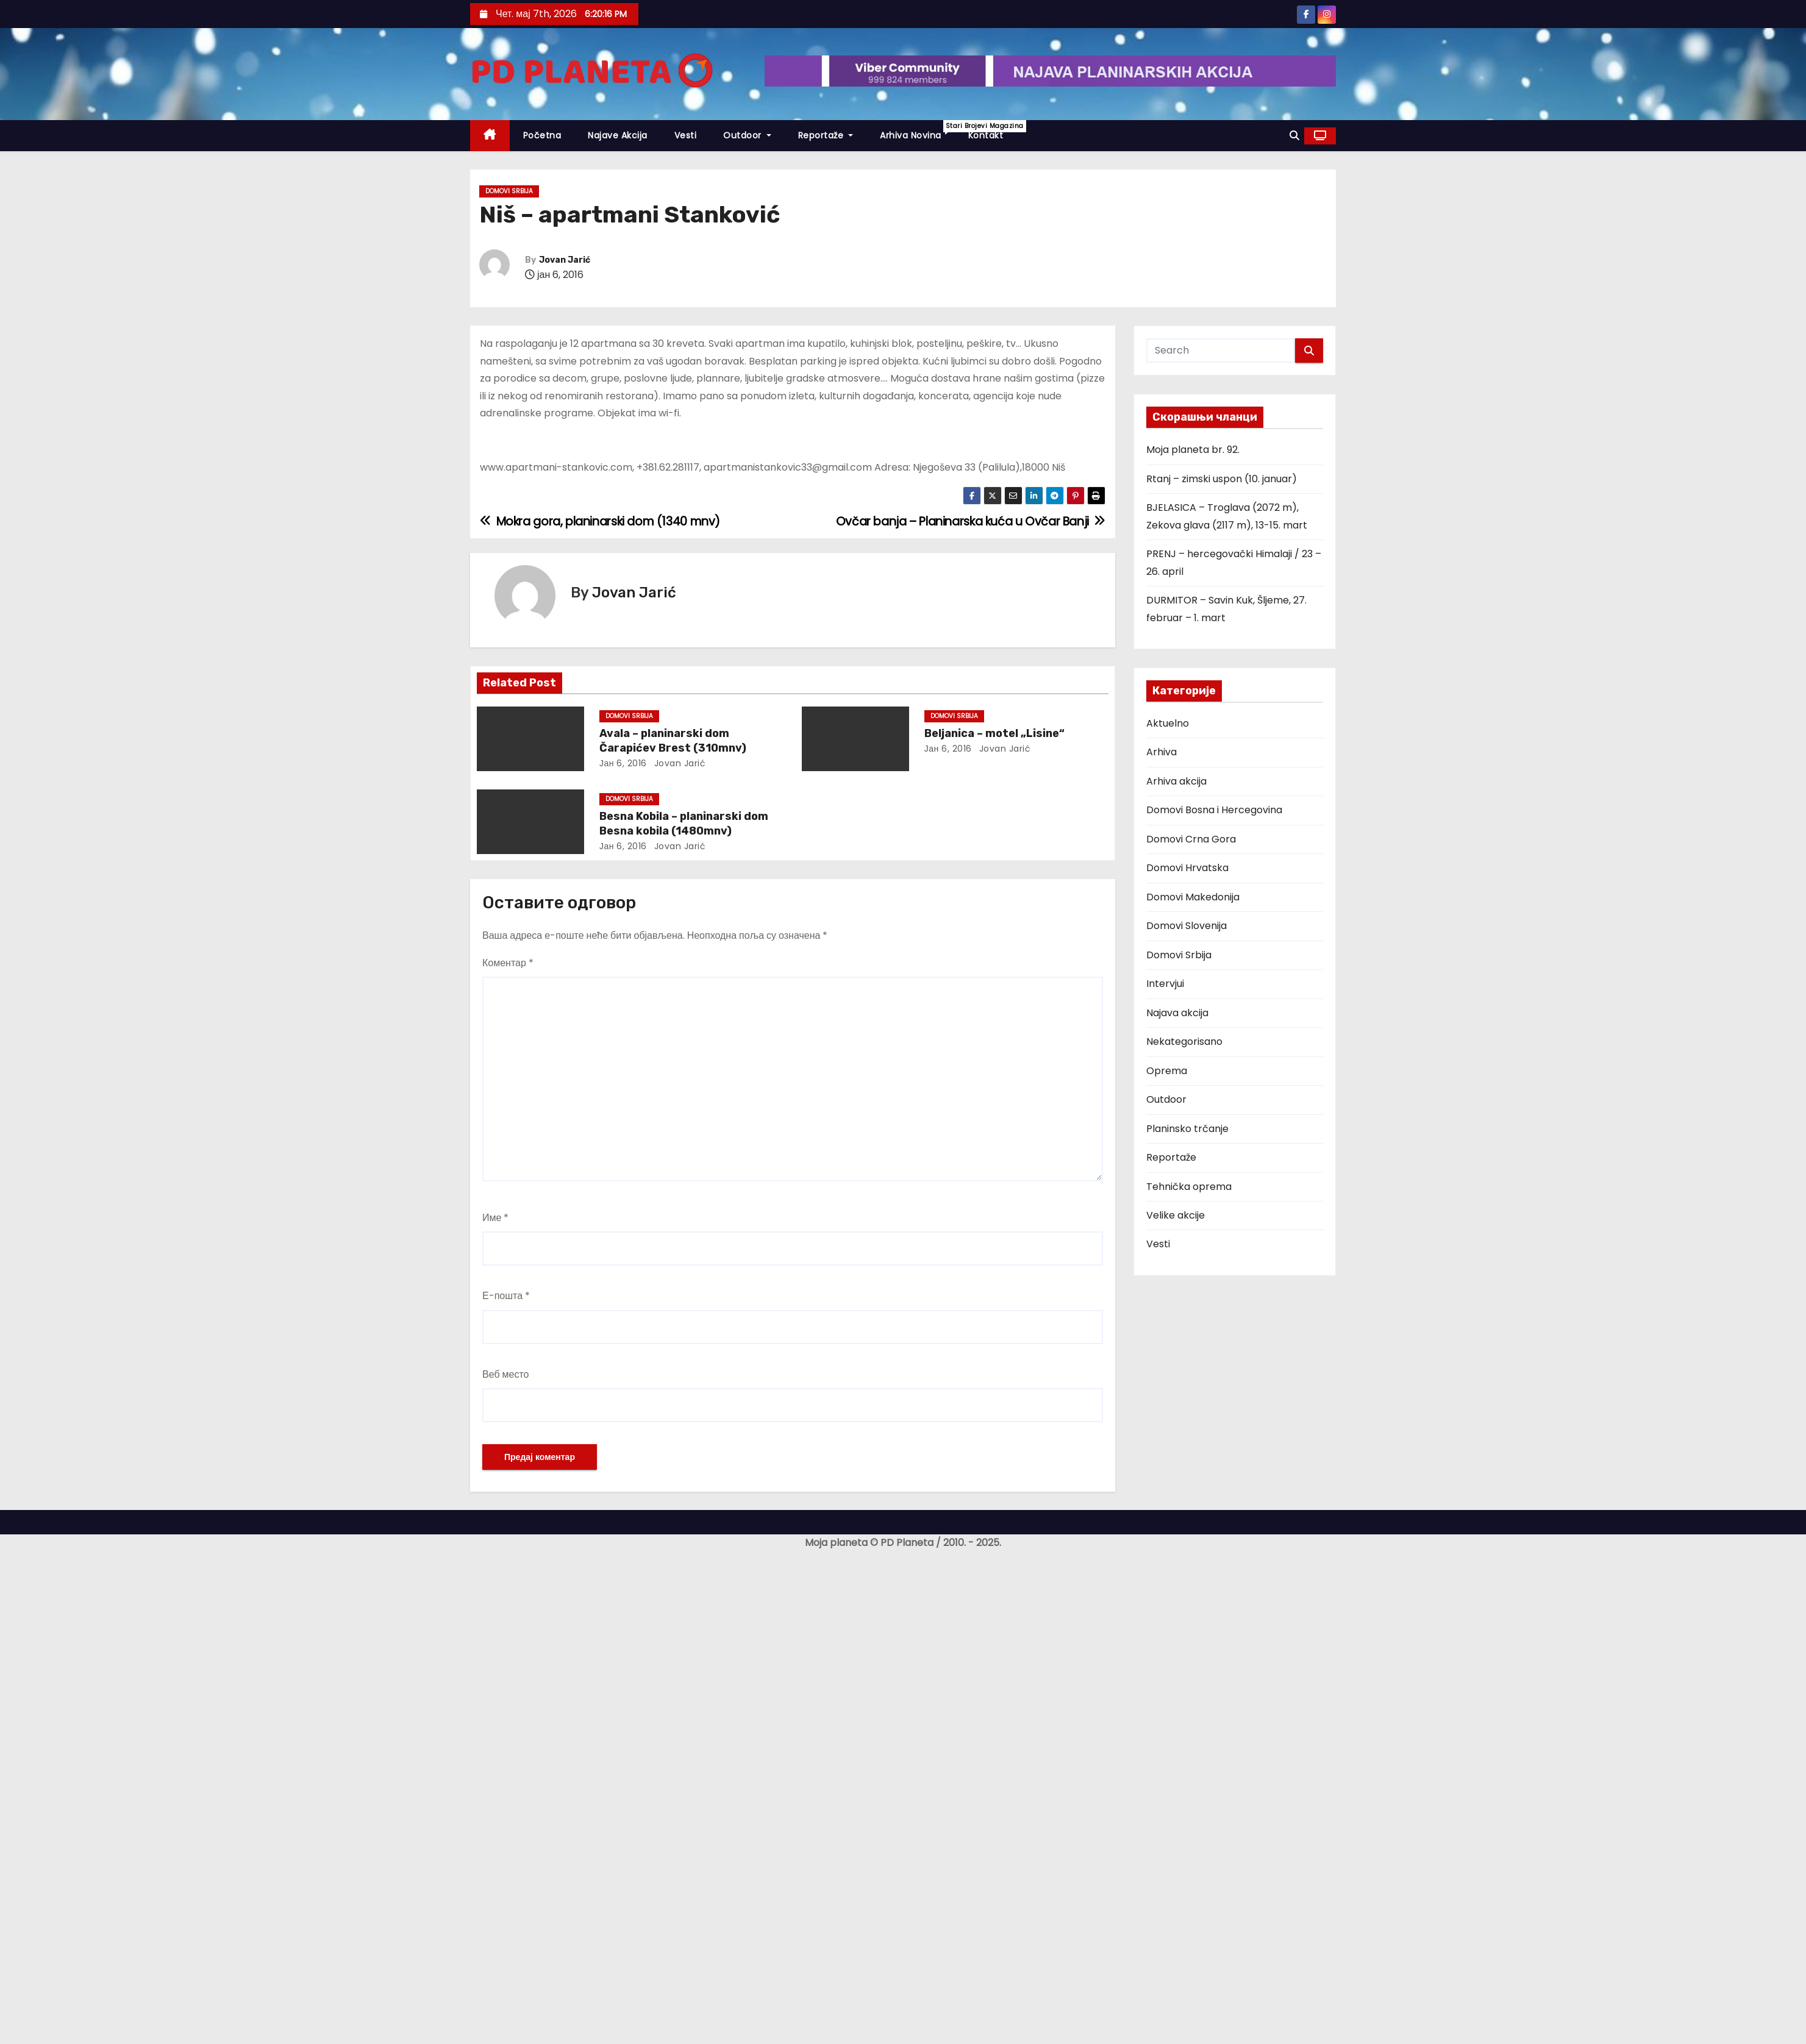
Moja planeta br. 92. (1193, 450)
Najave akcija (618, 135)
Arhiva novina (917, 130)
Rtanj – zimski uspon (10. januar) (1221, 479)
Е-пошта (506, 1296)
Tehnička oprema (1189, 1187)
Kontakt (986, 135)
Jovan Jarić (564, 260)
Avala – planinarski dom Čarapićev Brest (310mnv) (672, 741)
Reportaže (826, 135)
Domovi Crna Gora (1191, 839)
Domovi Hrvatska (1187, 868)
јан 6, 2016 (623, 763)
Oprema (1166, 1071)
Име (495, 1218)
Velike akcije (1175, 1215)
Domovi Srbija (509, 191)
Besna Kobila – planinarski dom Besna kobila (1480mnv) (683, 824)
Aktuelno (1167, 723)
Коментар (508, 963)
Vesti (685, 135)
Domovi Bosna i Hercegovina (1214, 810)
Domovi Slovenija (1186, 926)
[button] (1294, 136)
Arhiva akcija (1176, 781)
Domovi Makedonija (1193, 897)
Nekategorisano (1184, 1041)
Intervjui (1165, 984)
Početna (542, 135)
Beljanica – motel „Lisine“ (994, 733)
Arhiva (1161, 752)
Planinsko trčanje (1187, 1129)
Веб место (505, 1374)
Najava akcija (1177, 1013)
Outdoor (747, 135)
